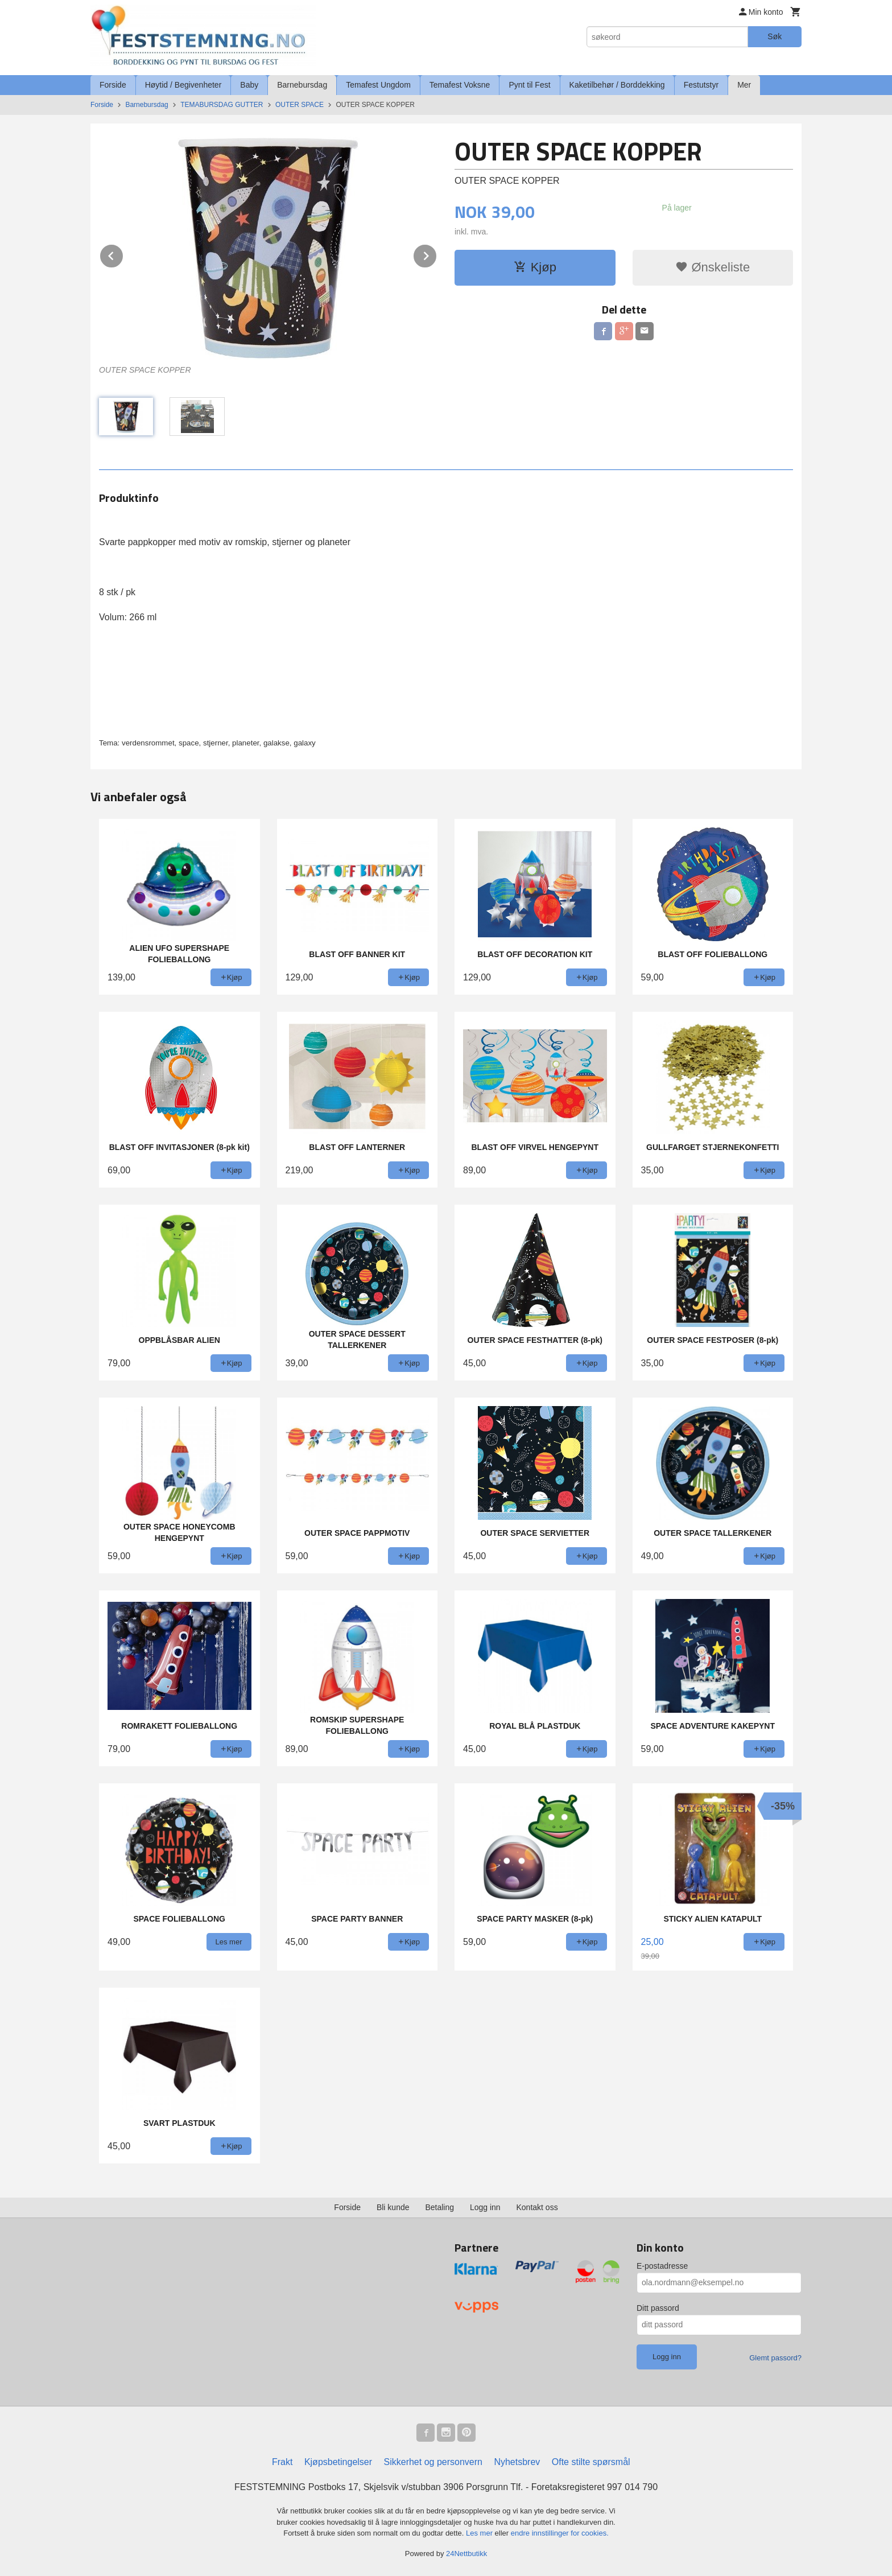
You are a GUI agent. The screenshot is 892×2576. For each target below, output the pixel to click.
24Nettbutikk (466, 2553)
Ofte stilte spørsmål (591, 2462)
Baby (249, 84)
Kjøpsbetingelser (338, 2462)
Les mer (480, 2533)
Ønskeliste (712, 267)
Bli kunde (393, 2207)
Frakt (282, 2462)
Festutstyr (701, 84)
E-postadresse (662, 2265)
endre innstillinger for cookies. (560, 2533)
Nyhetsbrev (517, 2462)
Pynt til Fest (529, 84)
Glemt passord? (775, 2358)
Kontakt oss (537, 2207)
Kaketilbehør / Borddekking (617, 84)
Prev (123, 254)
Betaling (439, 2207)
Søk (774, 36)
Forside (113, 84)
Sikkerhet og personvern (433, 2462)
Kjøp (535, 267)
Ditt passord (658, 2308)
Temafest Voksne (460, 84)
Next (436, 254)
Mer (744, 84)
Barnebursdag (302, 84)
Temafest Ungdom (378, 84)
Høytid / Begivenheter (183, 84)
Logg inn (485, 2207)
